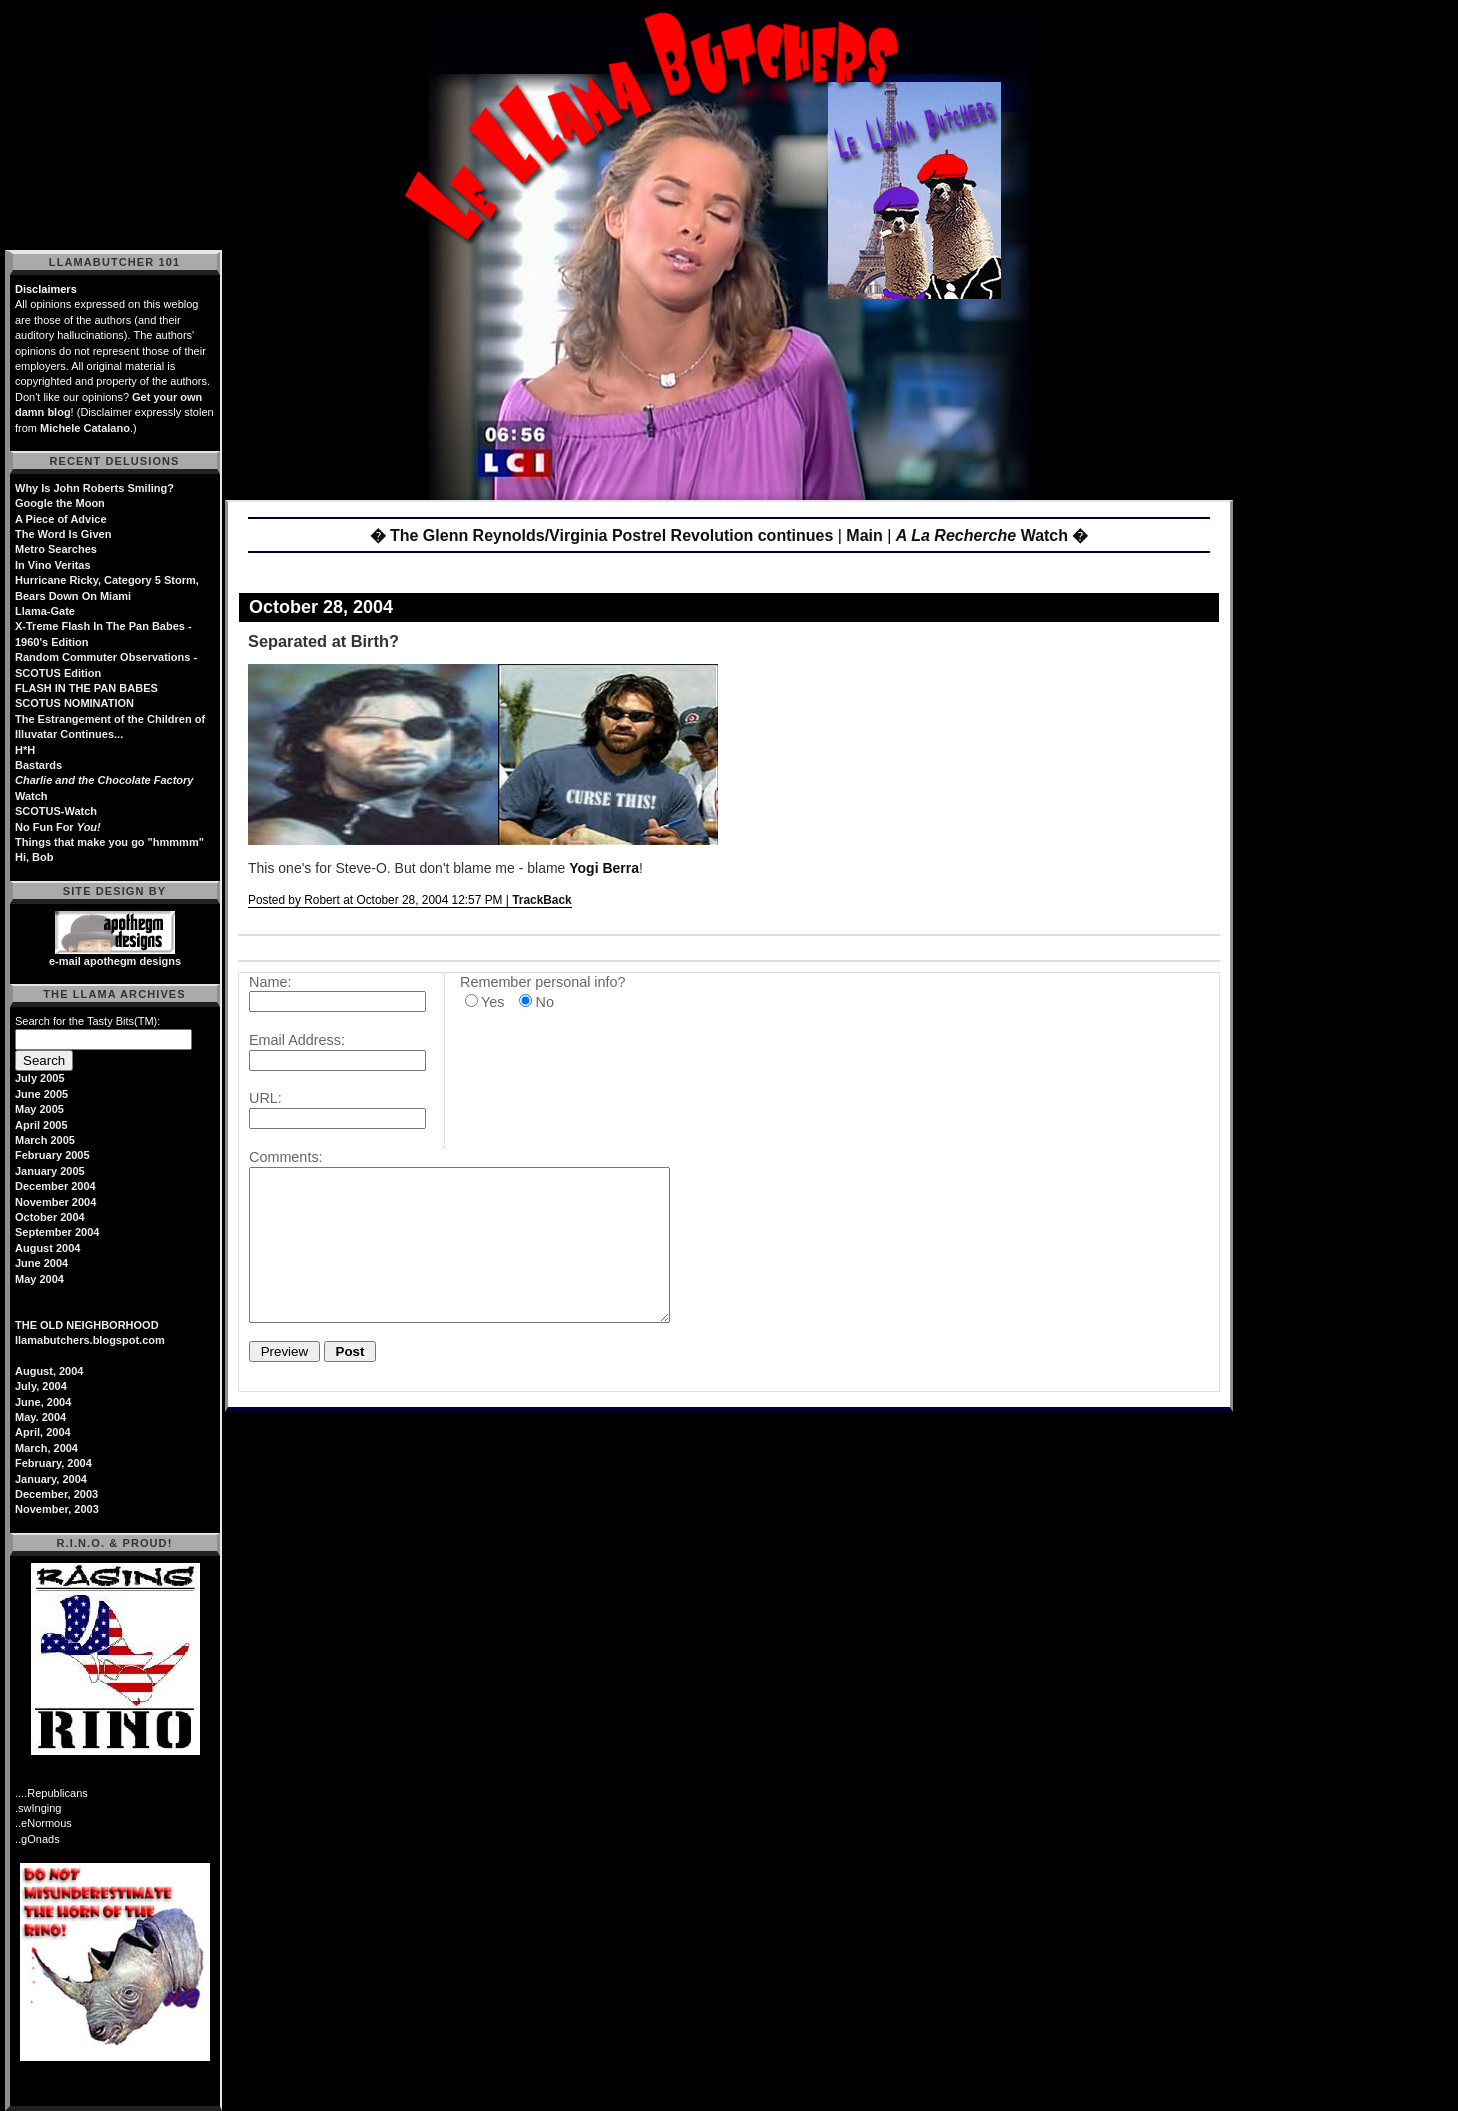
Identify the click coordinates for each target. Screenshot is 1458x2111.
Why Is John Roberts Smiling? (94, 488)
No (544, 1002)
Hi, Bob (34, 857)
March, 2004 (46, 1448)
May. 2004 (40, 1417)
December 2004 (55, 1186)
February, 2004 (53, 1463)
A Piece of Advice (61, 519)
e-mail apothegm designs (115, 961)
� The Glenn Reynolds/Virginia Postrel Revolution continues (602, 535)
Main (864, 535)
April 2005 (41, 1125)
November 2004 (55, 1202)
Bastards (38, 765)
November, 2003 (57, 1509)
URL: (265, 1098)
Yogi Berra (604, 868)
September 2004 (57, 1232)
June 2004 (41, 1263)
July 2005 (40, 1078)
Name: (270, 982)
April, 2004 (43, 1432)
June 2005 (41, 1094)
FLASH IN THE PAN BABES (86, 688)
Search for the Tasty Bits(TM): (87, 1021)
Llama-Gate (45, 611)
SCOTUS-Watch (56, 811)
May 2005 (39, 1109)
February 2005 (52, 1155)
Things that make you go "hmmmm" (109, 842)
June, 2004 (43, 1402)
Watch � (992, 535)
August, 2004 (49, 1371)
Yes (492, 1002)
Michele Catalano (85, 428)
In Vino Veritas (53, 565)
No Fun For (58, 827)
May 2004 (39, 1279)
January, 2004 (51, 1479)
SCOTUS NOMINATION (74, 703)
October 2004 (50, 1217)
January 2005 (50, 1171)
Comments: (286, 1157)
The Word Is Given (63, 534)
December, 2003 (56, 1494)
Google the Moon (60, 503)
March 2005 (45, 1140)
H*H (25, 750)
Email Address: (297, 1040)
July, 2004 (41, 1386)
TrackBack (542, 900)
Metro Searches (56, 549)
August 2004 (47, 1248)
